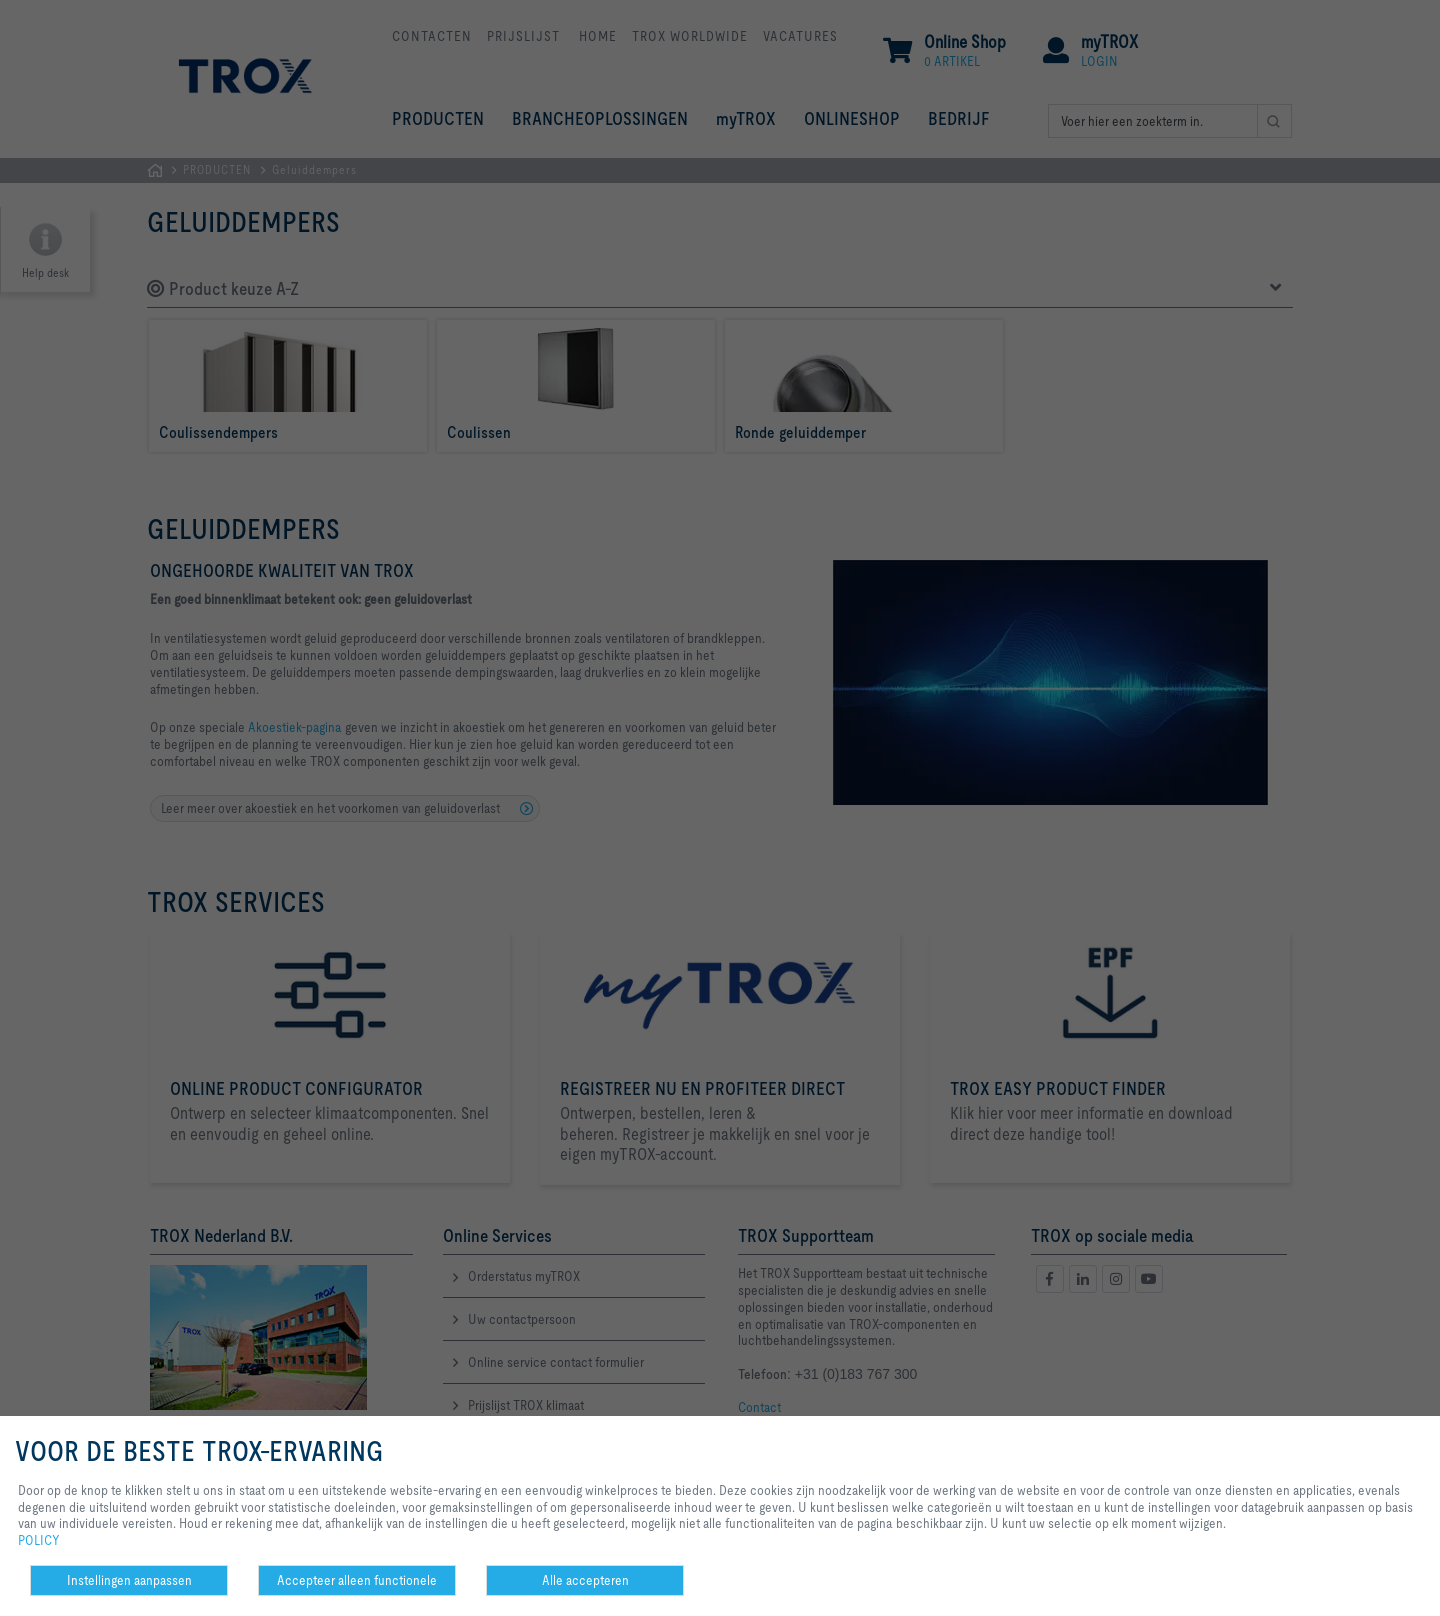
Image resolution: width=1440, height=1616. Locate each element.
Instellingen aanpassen (129, 1580)
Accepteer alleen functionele (357, 1580)
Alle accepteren (585, 1580)
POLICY (39, 1540)
